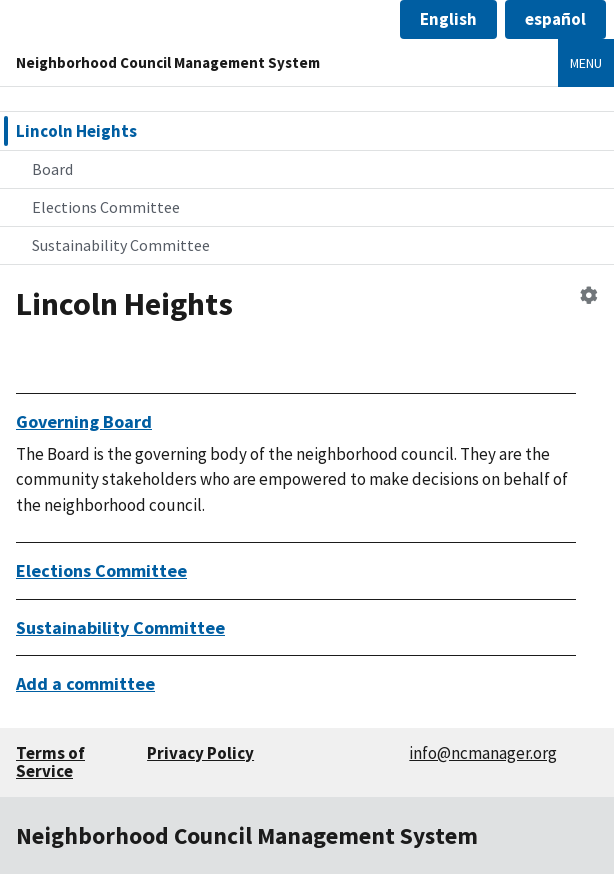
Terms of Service (50, 762)
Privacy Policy (200, 753)
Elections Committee (106, 207)
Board (52, 169)
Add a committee (85, 683)
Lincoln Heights (76, 131)
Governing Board (84, 421)
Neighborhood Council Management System (168, 62)
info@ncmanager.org (483, 753)
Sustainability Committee (121, 245)
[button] (448, 19)
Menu (586, 63)
